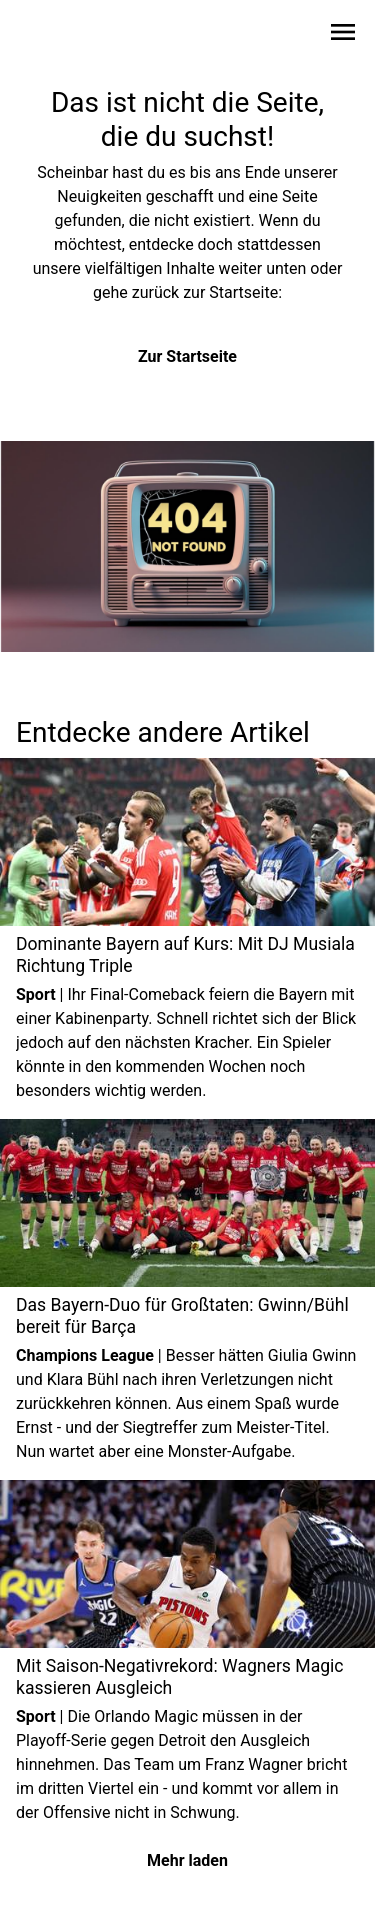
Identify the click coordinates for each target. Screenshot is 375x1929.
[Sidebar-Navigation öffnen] (343, 35)
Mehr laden (187, 1860)
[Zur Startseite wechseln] (64, 36)
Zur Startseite (187, 356)
